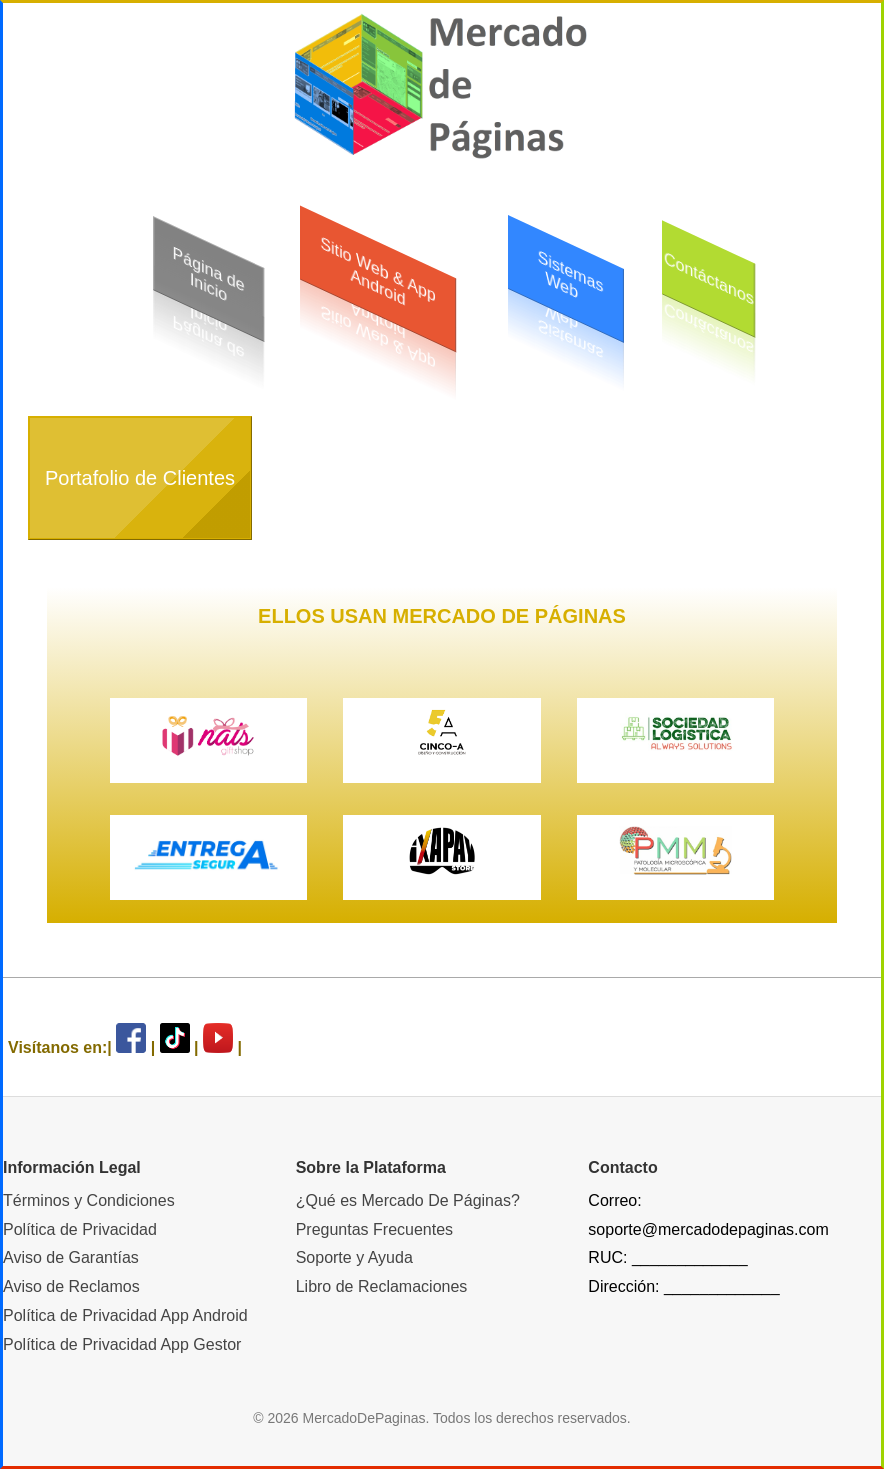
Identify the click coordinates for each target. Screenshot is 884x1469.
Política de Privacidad (80, 1229)
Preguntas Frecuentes (374, 1229)
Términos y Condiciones (89, 1200)
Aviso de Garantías (71, 1257)
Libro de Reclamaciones (382, 1286)
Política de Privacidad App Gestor (122, 1344)
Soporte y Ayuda (354, 1257)
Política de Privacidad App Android (125, 1315)
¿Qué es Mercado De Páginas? (408, 1200)
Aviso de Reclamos (71, 1286)
